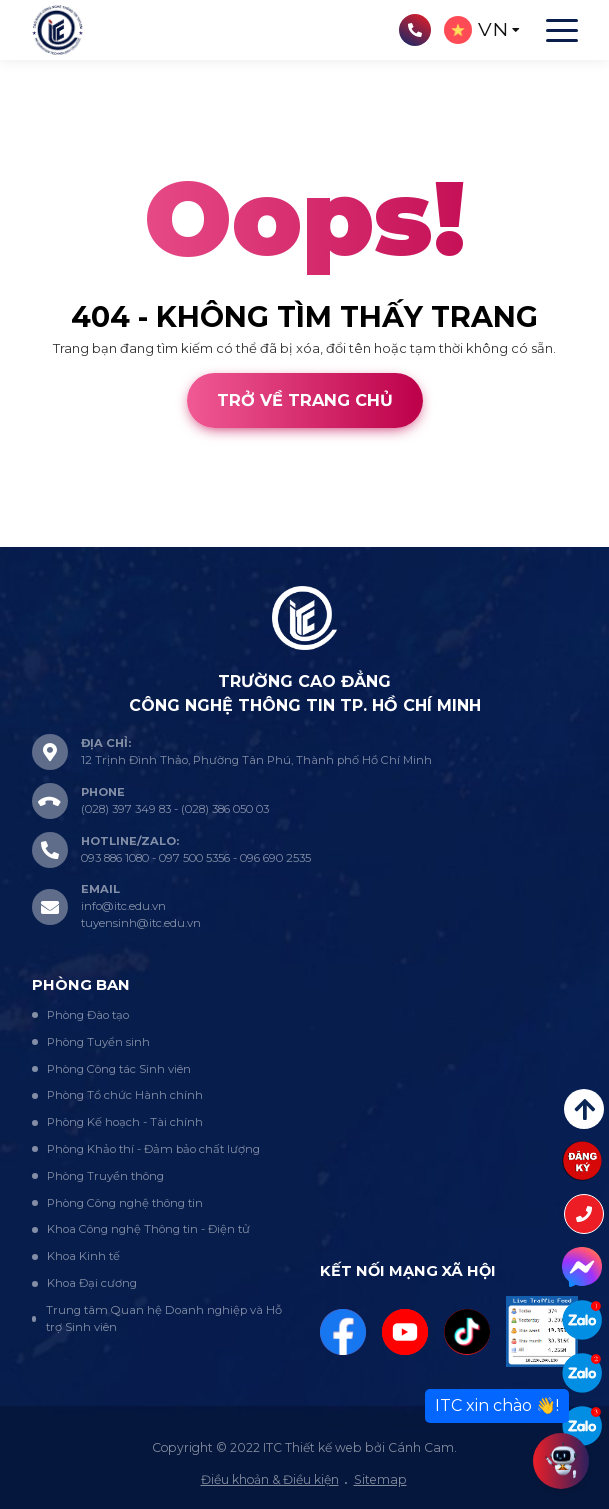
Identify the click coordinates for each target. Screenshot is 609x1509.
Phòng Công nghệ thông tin (125, 1203)
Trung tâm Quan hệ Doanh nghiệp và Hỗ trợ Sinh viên (164, 1318)
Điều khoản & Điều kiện (270, 1479)
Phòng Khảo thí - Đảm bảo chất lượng (153, 1149)
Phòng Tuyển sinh (98, 1042)
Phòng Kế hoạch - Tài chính (125, 1122)
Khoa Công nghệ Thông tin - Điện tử (148, 1229)
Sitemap (380, 1479)
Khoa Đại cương (92, 1283)
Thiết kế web (41, 537)
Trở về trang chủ (305, 400)
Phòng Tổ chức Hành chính (125, 1095)
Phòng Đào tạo (88, 1015)
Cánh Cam (142, 537)
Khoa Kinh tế (83, 1256)
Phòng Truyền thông (105, 1176)
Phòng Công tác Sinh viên (119, 1069)
